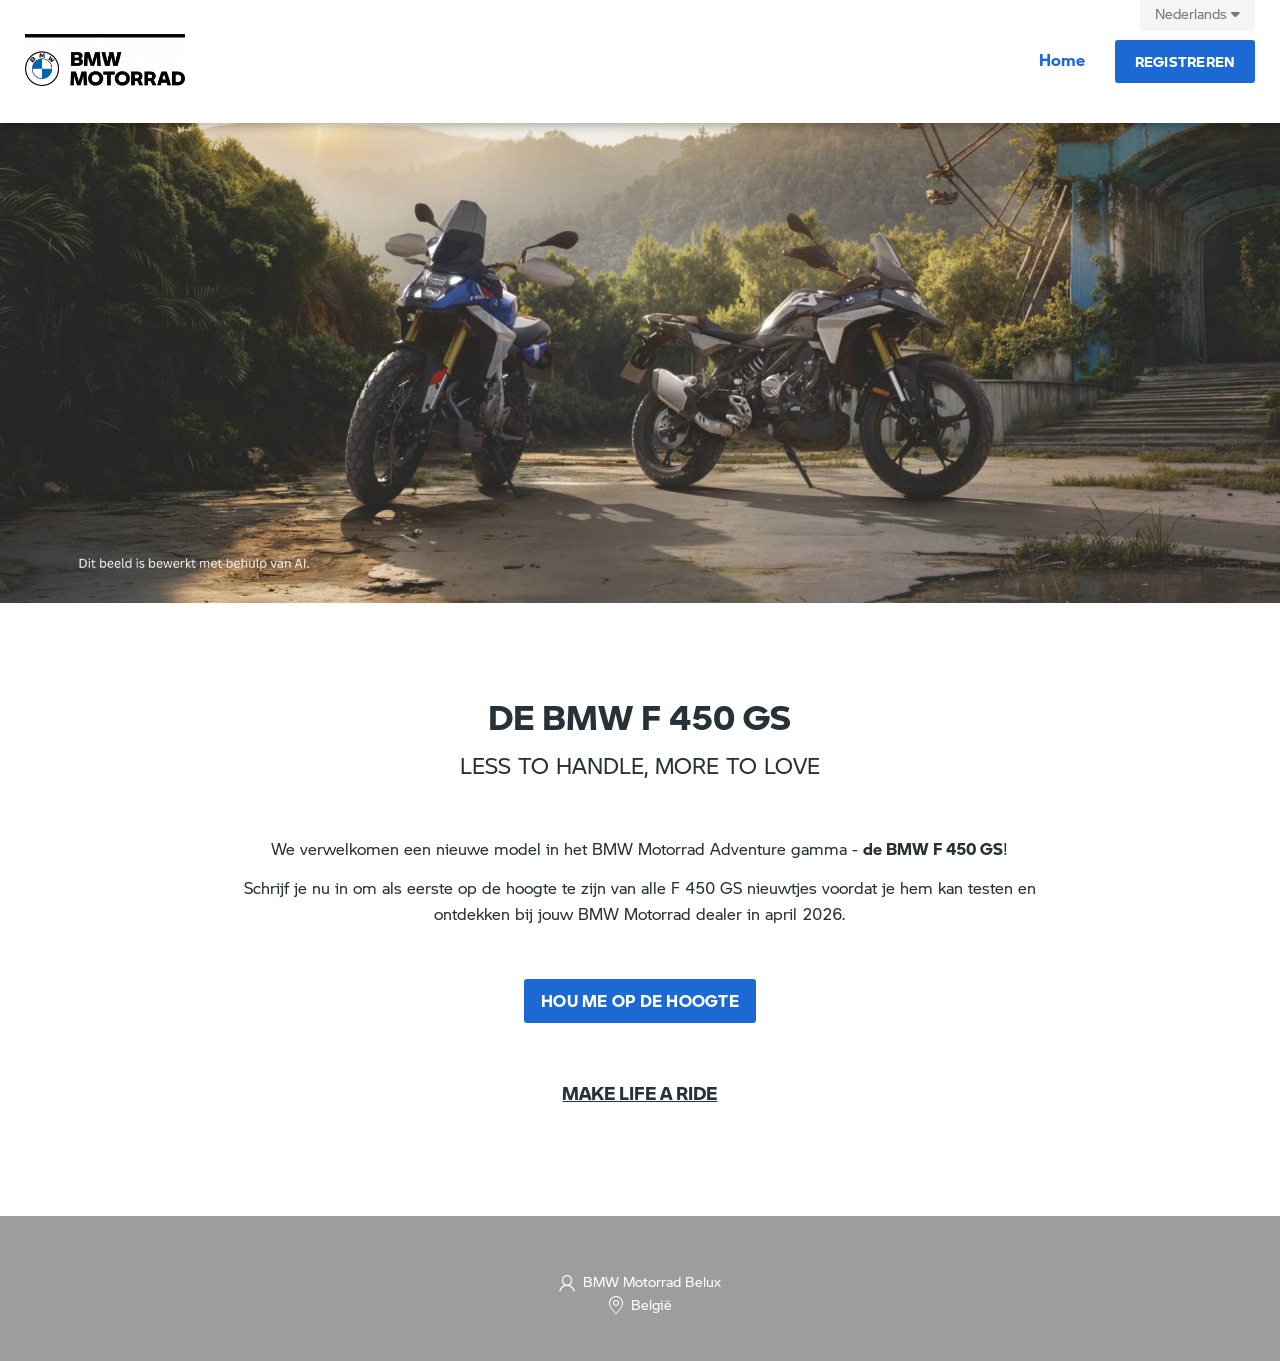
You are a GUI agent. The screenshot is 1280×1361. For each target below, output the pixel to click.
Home (1062, 59)
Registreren (1185, 61)
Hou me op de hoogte (640, 1000)
